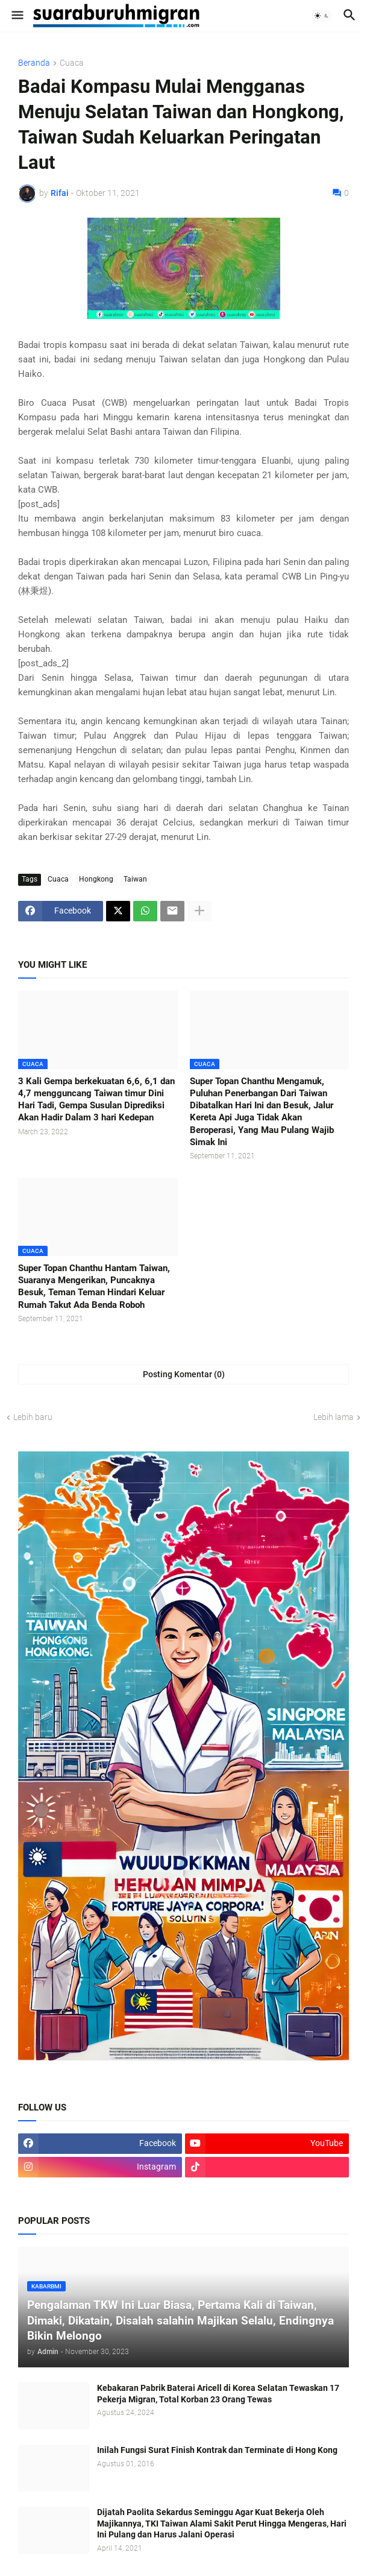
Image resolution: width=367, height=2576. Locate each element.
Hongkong (96, 879)
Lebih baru (32, 1417)
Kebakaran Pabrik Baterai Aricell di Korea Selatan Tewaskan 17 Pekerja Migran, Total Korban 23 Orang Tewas (218, 2393)
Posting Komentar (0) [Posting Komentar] (184, 1374)
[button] (16, 15)
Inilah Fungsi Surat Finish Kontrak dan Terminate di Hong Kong (217, 2450)
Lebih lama (333, 1417)
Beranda (34, 63)
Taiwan (135, 879)
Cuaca (72, 63)
